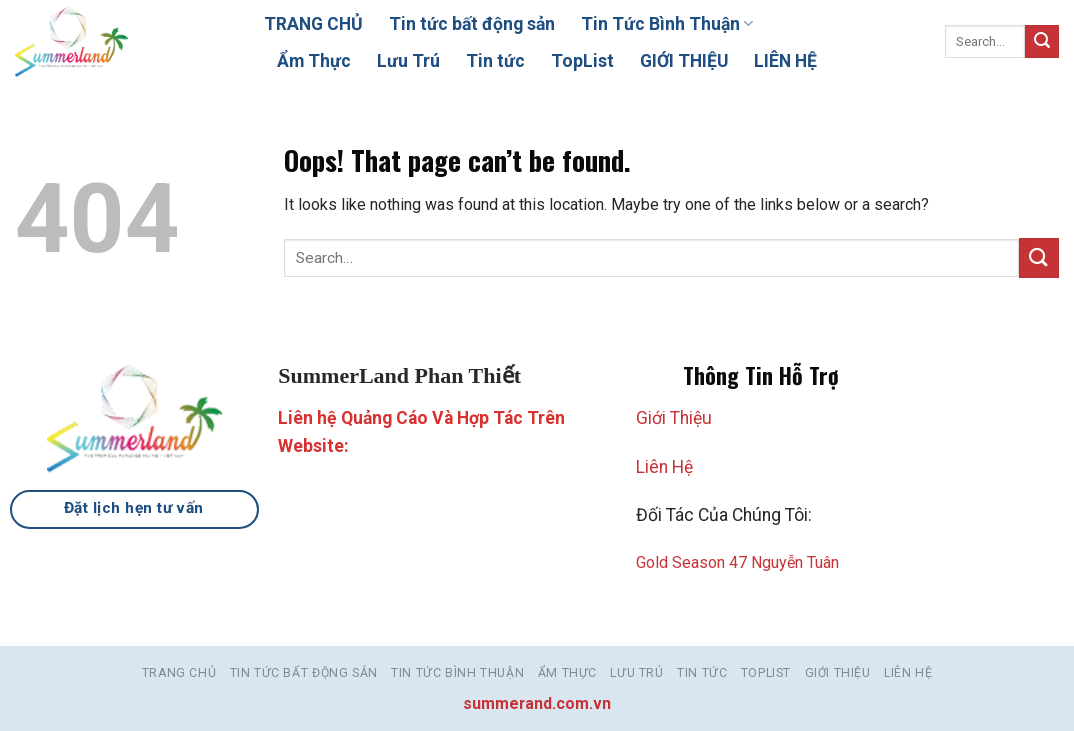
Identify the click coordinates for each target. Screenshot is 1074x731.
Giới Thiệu (674, 418)
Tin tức (495, 61)
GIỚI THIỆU (684, 61)
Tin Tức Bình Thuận (667, 24)
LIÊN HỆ (785, 61)
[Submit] (1042, 42)
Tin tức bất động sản (472, 24)
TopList (582, 61)
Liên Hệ (664, 467)
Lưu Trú (408, 61)
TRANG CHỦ (313, 24)
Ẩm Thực (314, 61)
